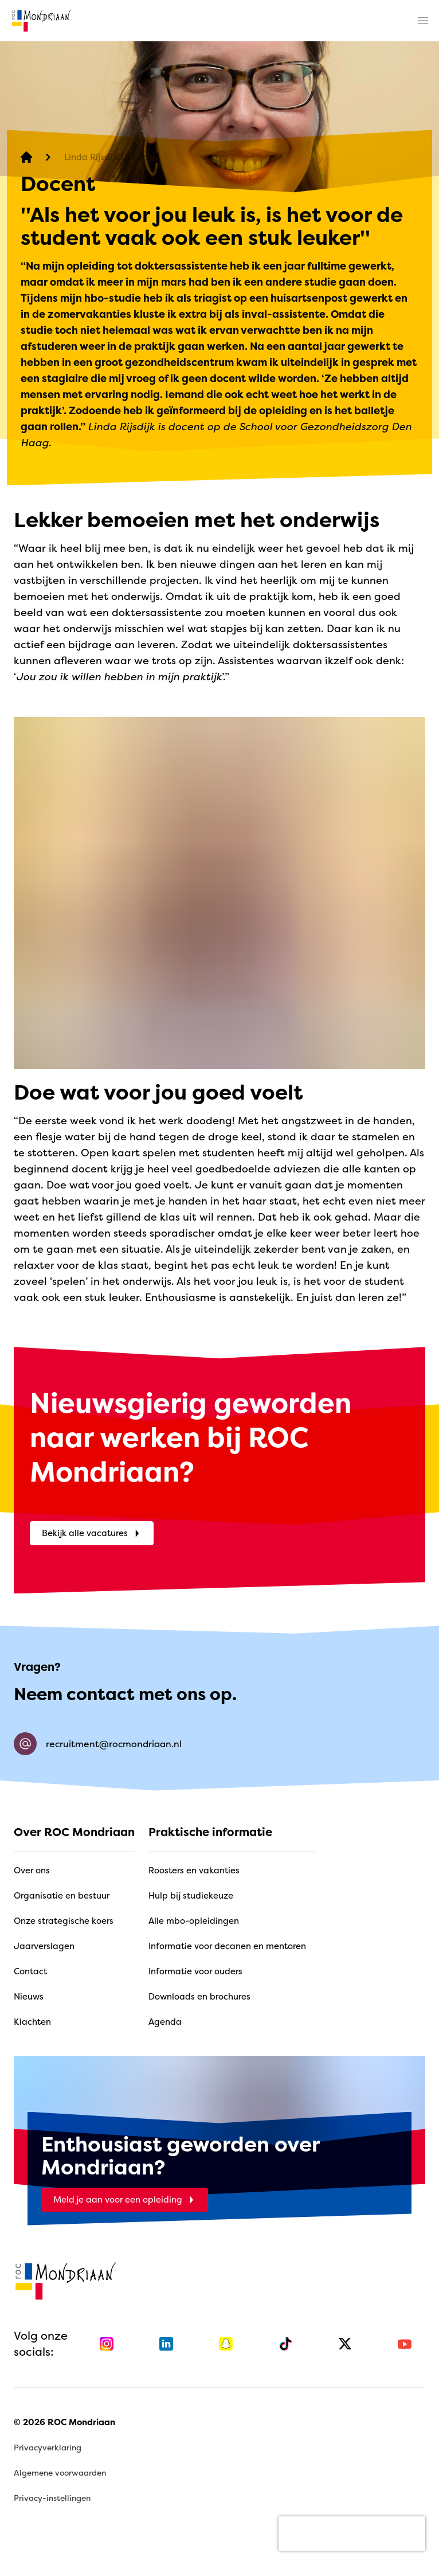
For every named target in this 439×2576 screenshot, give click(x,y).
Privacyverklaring (47, 2447)
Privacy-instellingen (52, 2497)
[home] (41, 20)
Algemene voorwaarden (60, 2472)
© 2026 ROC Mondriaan (64, 2422)
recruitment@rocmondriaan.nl (98, 1743)
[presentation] (352, 2533)
